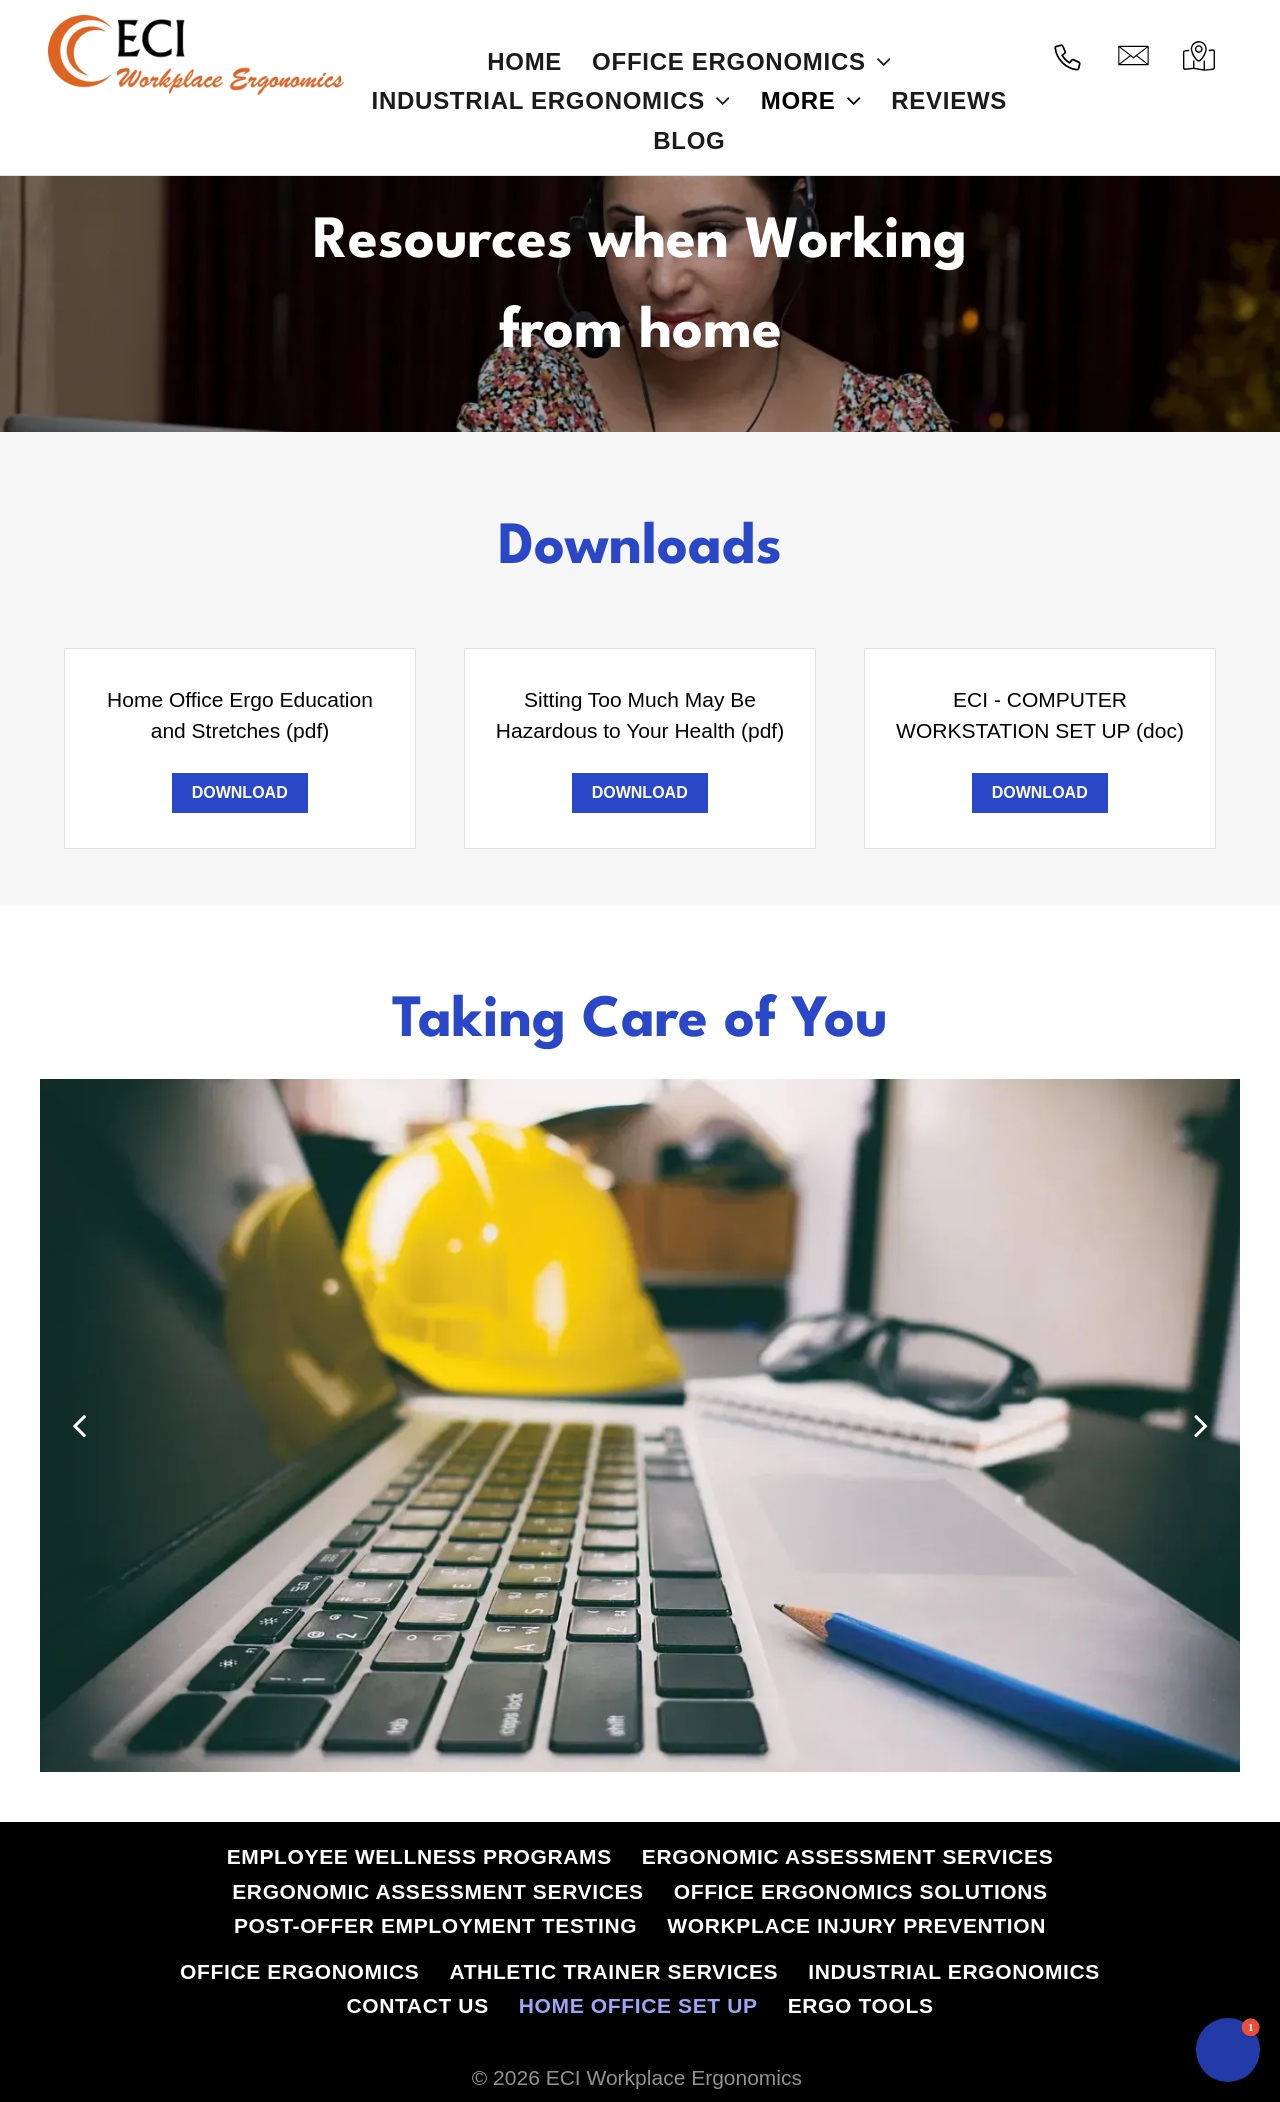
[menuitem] (524, 61)
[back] (79, 1425)
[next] (1201, 1425)
